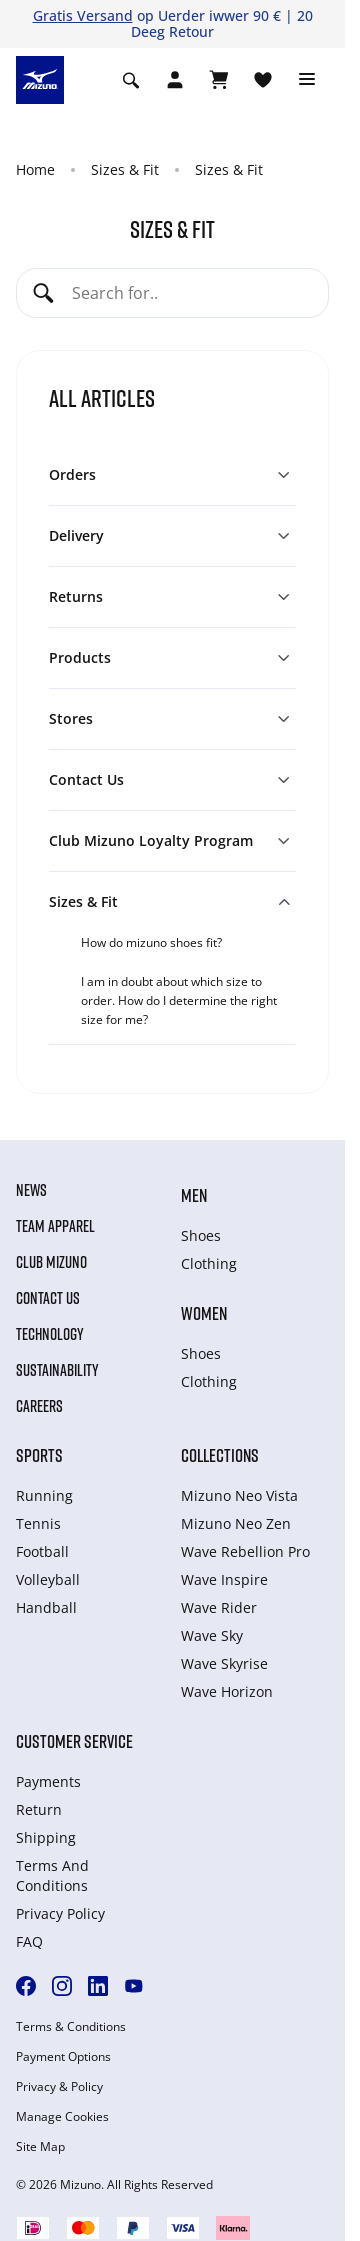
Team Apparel (55, 1226)
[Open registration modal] (175, 80)
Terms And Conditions (52, 1875)
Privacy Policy (60, 1913)
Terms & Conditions (71, 2027)
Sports (39, 1455)
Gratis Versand (83, 15)
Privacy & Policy (59, 2087)
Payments (48, 1781)
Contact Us (48, 1298)
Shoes (201, 1235)
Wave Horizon (227, 1691)
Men (194, 1195)
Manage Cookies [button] (62, 2117)
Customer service (74, 1741)
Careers (39, 1406)
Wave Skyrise (224, 1663)
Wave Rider (219, 1607)
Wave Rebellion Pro (245, 1551)
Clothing (209, 1263)
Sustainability (57, 1370)
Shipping (46, 1837)
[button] (172, 475)
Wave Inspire (224, 1579)
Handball (46, 1607)
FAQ (29, 1941)
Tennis (38, 1523)
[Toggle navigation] (307, 80)
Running (44, 1495)
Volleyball (48, 1579)
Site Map (40, 2147)
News (31, 1190)
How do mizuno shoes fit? (151, 942)
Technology (50, 1334)
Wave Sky (212, 1635)
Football (42, 1551)
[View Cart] (219, 80)
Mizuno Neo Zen (236, 1523)
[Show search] (131, 80)
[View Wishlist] (263, 80)
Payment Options (63, 2057)
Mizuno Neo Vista (239, 1495)
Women (204, 1313)
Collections (220, 1455)
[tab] (188, 941)
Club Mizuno (51, 1262)
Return (39, 1809)
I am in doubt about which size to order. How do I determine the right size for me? (179, 1000)
